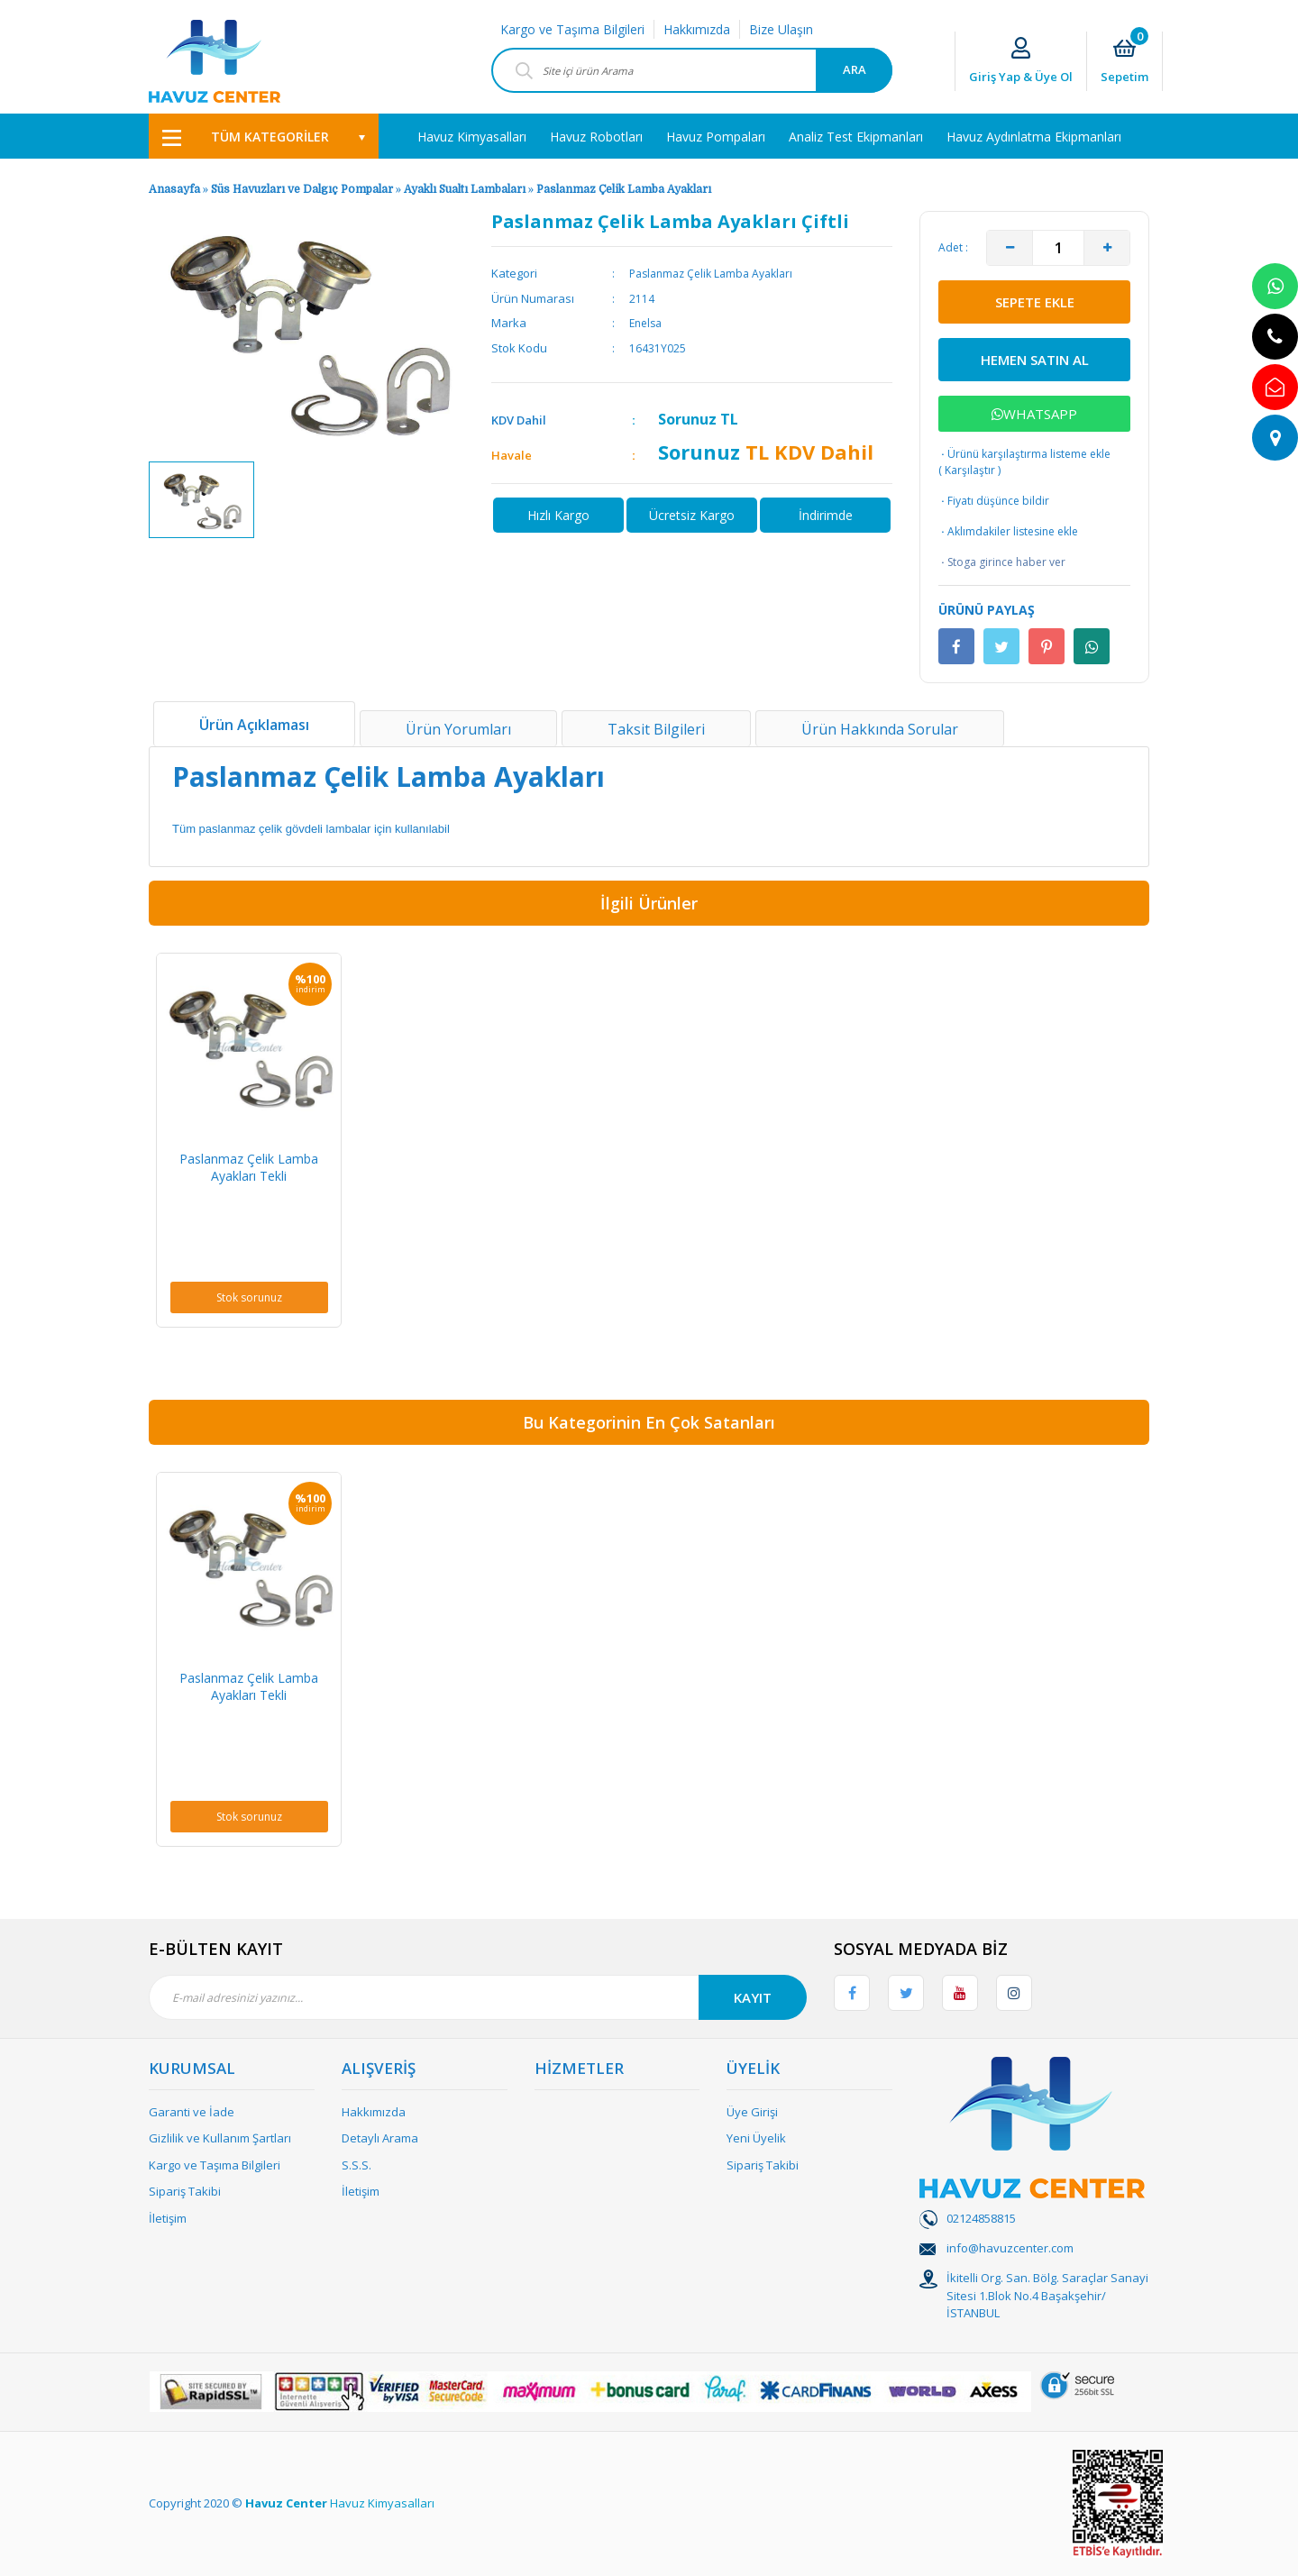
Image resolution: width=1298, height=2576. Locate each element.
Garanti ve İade (191, 2112)
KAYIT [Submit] (753, 1997)
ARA (854, 69)
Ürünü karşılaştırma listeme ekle (1024, 453)
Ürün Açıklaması (254, 725)
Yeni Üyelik (756, 2138)
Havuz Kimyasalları (382, 2503)
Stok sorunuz (249, 1297)
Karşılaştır (970, 470)
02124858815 (981, 2218)
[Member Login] (1021, 62)
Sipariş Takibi (185, 2191)
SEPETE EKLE (1034, 302)
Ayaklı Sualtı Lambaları (465, 189)
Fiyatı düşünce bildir (993, 501)
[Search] (691, 70)
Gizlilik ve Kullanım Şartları (220, 2138)
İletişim (168, 2218)
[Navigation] (264, 136)
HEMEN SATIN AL (1035, 360)
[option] (201, 499)
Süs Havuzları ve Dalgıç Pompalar (302, 189)
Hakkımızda (696, 29)
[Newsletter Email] (478, 1997)
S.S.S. (356, 2165)
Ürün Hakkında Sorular (879, 729)
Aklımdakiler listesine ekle (1008, 532)
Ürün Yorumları (458, 729)
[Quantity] (1058, 248)
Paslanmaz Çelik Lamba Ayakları (623, 189)
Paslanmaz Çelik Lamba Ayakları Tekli (248, 1167)
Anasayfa (174, 189)
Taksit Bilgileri (656, 729)
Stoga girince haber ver (1001, 562)
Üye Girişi (752, 2112)
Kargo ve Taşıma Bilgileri (572, 29)
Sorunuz (687, 419)
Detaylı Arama (380, 2138)
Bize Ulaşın (781, 29)
